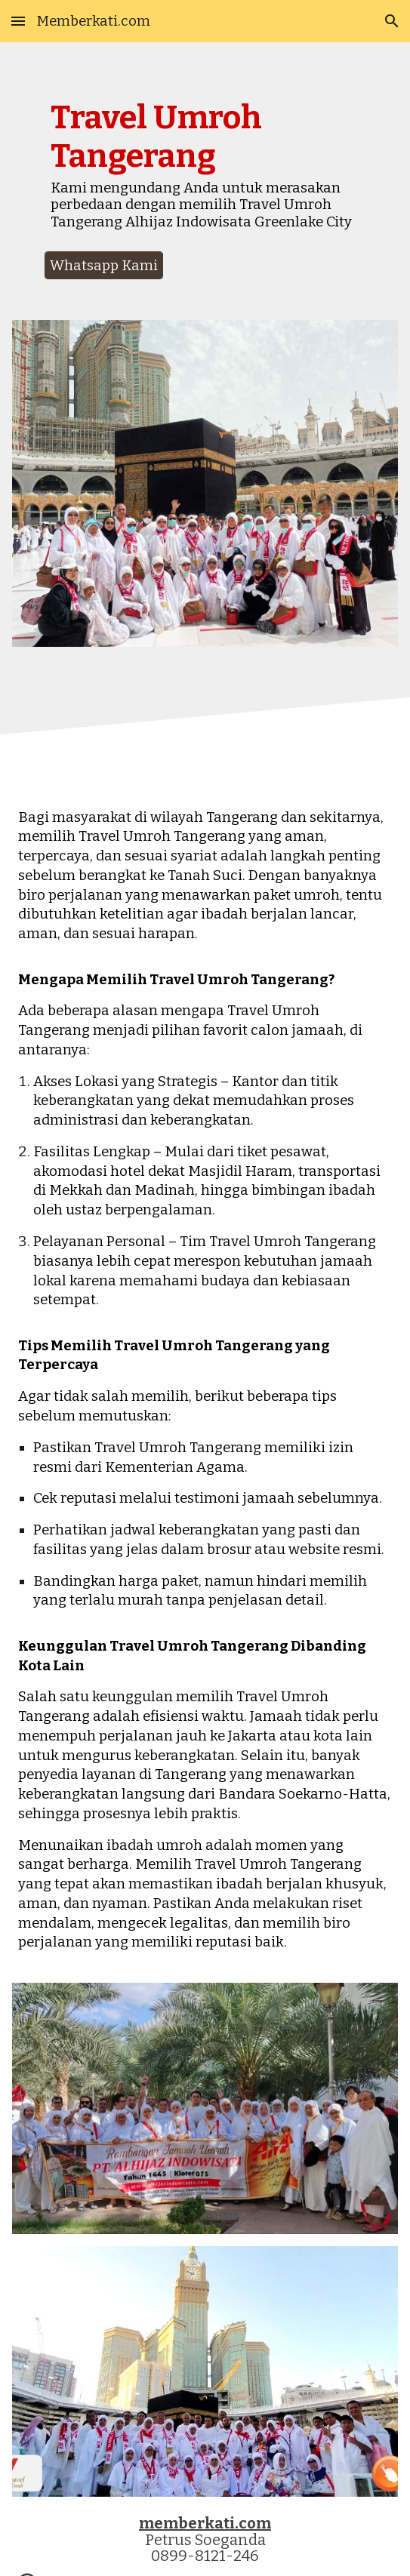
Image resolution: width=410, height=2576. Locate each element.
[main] (205, 171)
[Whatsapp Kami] (103, 265)
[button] (18, 21)
